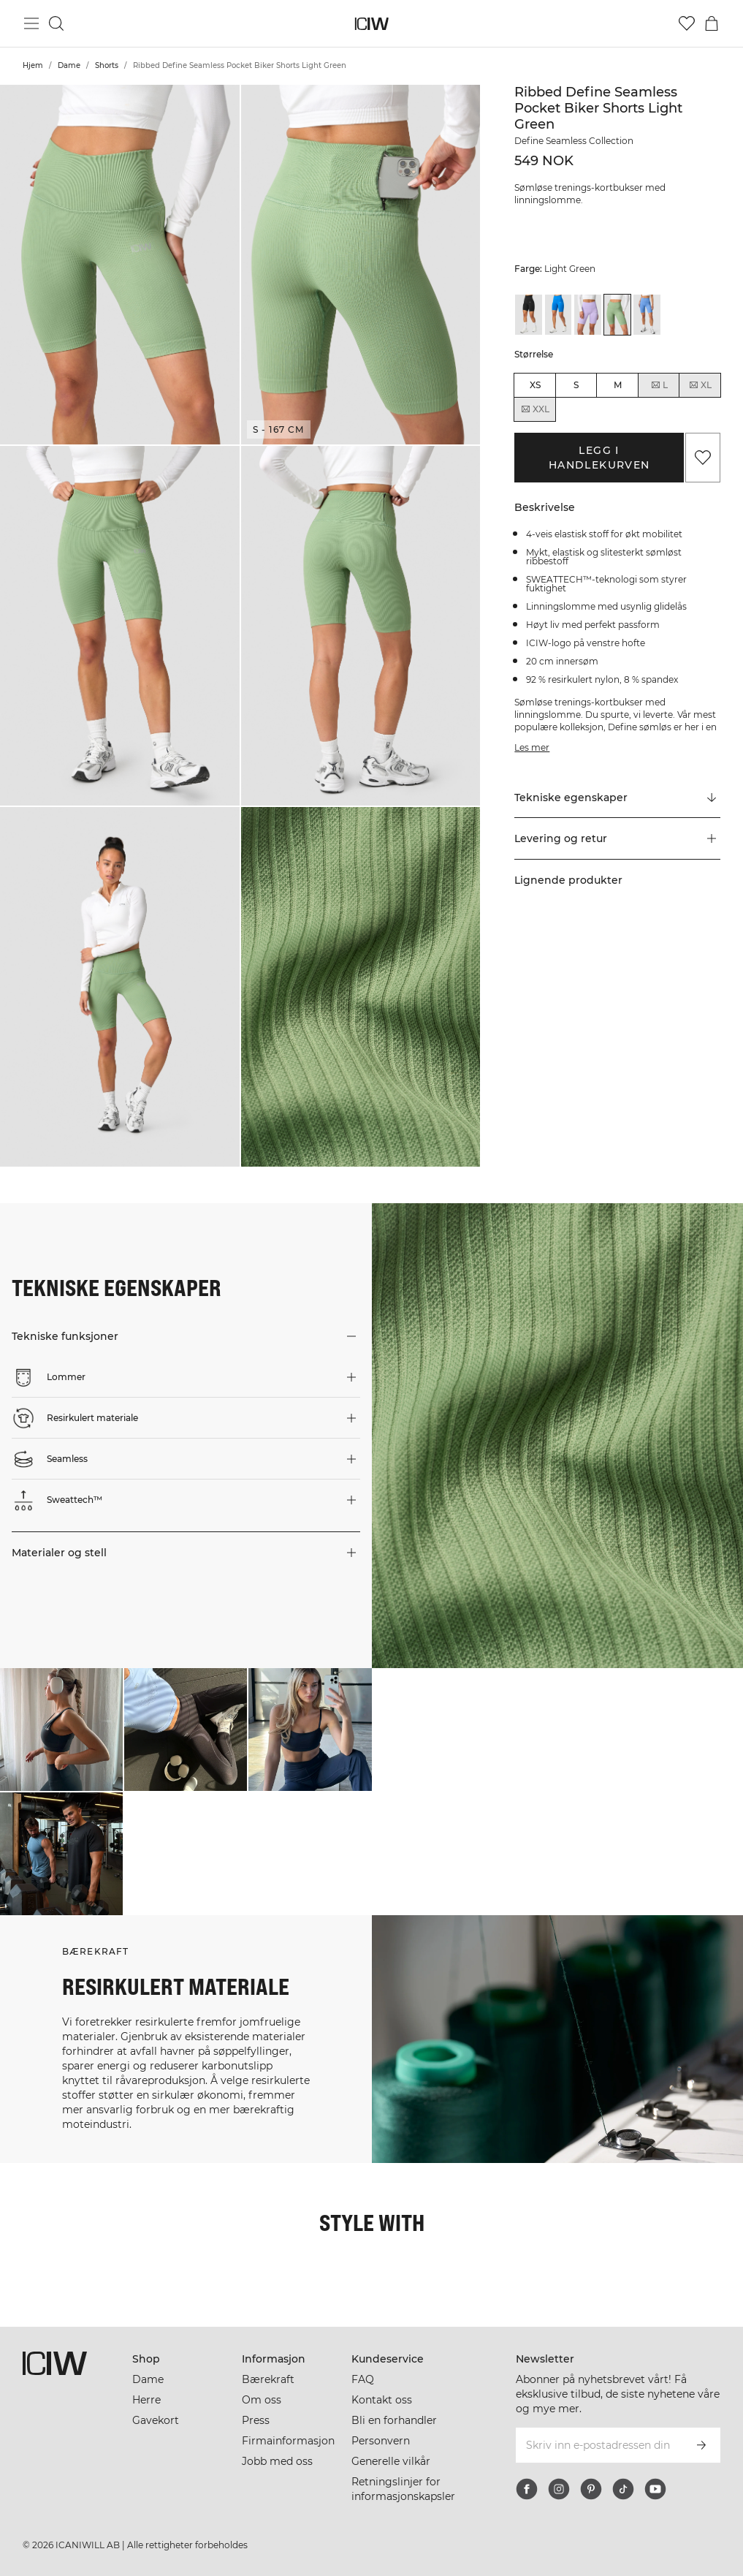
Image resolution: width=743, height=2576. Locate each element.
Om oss (261, 2399)
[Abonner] (701, 2445)
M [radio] (618, 384)
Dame (69, 65)
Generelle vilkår (390, 2461)
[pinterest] (591, 2489)
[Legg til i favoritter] (702, 457)
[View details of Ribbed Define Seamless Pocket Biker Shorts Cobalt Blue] (558, 315)
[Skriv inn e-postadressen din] (598, 2445)
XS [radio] (535, 384)
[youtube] (655, 2489)
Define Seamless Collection (573, 140)
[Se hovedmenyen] (31, 23)
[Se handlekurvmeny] (711, 23)
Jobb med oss (277, 2461)
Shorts (106, 65)
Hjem (33, 65)
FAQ (362, 2379)
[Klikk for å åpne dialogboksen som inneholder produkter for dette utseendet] (61, 1729)
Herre (146, 2399)
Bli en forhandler (394, 2420)
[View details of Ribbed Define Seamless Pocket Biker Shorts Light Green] (617, 315)
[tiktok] (623, 2489)
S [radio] (576, 384)
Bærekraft (268, 2379)
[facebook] (526, 2489)
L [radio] (659, 385)
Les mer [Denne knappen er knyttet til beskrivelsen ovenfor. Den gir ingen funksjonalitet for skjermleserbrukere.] (531, 747)
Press (256, 2420)
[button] (120, 264)
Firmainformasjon (288, 2440)
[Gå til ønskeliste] (686, 23)
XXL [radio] (534, 409)
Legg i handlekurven (599, 457)
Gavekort (155, 2420)
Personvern (380, 2440)
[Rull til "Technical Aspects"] (617, 797)
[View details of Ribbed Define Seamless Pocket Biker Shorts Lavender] (588, 315)
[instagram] (559, 2489)
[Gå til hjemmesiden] (371, 24)
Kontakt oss (381, 2399)
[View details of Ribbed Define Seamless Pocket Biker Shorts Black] (528, 315)
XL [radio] (700, 385)
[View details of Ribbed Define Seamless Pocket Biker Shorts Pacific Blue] (647, 315)
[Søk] (56, 23)
